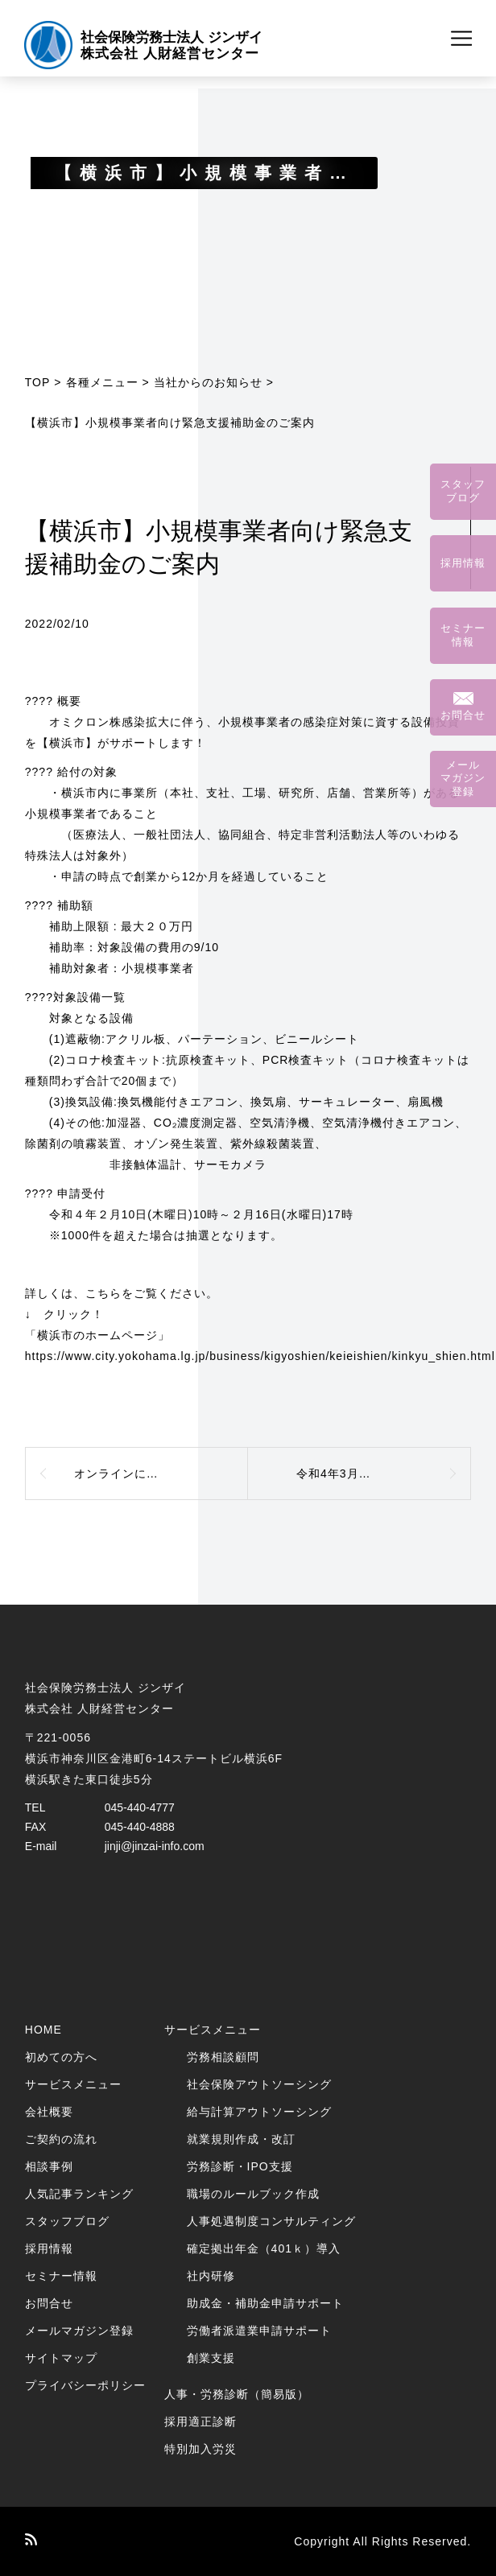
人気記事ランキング (79, 2193)
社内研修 (211, 2275)
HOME (43, 2029)
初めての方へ (61, 2056)
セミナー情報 (61, 2275)
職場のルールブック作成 (253, 2193)
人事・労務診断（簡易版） (236, 2394)
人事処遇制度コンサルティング (271, 2221)
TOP (38, 382)
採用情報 (49, 2248)
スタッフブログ (67, 2221)
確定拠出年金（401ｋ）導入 (264, 2248)
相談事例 (49, 2166)
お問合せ (49, 2303)
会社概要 (49, 2111)
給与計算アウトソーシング (259, 2111)
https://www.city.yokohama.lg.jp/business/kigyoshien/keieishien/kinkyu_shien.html (260, 1356)
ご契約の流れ (61, 2139)
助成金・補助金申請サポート (265, 2303)
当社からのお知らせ (208, 382)
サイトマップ (61, 2357)
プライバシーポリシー (85, 2385)
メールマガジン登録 (79, 2330)
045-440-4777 (140, 1807)
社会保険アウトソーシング (259, 2084)
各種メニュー (102, 382)
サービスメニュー (73, 2084)
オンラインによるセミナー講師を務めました (161, 1473)
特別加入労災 (200, 2448)
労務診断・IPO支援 (240, 2166)
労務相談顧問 (223, 2056)
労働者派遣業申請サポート (259, 2330)
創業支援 (211, 2357)
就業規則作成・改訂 (241, 2139)
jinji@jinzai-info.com (155, 1846)
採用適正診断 (200, 2421)
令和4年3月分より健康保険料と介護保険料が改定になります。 (383, 1473)
